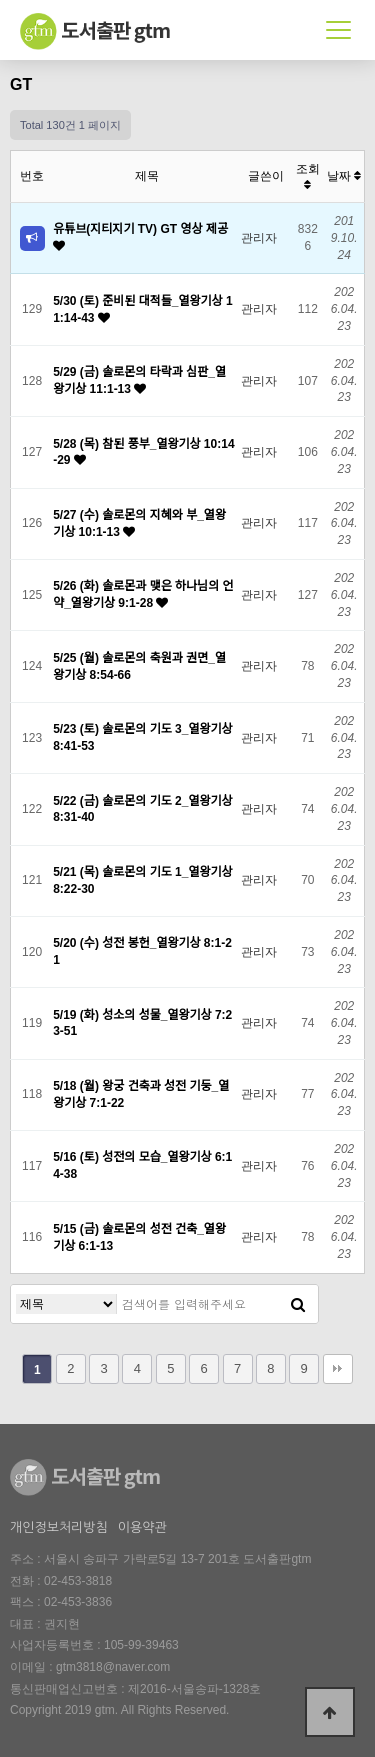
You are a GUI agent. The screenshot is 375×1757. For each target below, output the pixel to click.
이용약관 (142, 1527)
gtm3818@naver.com (113, 1667)
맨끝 (338, 1369)
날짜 (344, 176)
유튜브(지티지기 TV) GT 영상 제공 (140, 229)
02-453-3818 (78, 1581)
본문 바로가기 (0, 0)
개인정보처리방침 (59, 1527)
